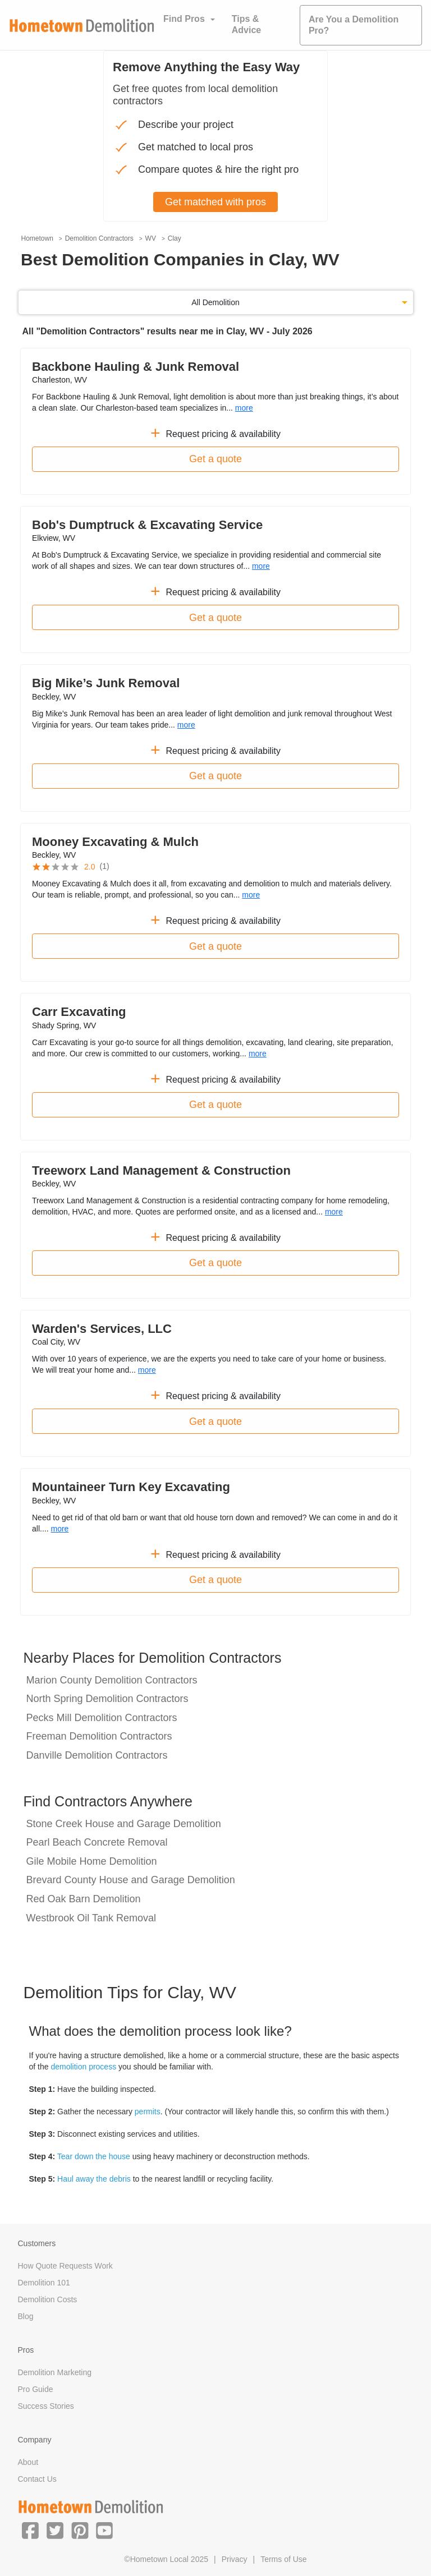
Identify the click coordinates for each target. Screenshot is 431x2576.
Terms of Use (283, 2559)
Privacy (234, 2559)
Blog (26, 2316)
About (28, 2462)
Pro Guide (35, 2389)
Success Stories (46, 2406)
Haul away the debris (94, 2178)
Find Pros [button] (184, 19)
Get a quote (215, 458)
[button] (30, 2530)
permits (148, 2111)
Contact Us (37, 2478)
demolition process (83, 2066)
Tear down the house (93, 2156)
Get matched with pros (215, 202)
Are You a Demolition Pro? (353, 25)
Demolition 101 (44, 2282)
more (244, 407)
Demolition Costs (47, 2299)
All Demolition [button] (215, 302)
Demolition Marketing (55, 2372)
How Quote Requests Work (65, 2265)
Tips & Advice (246, 24)
